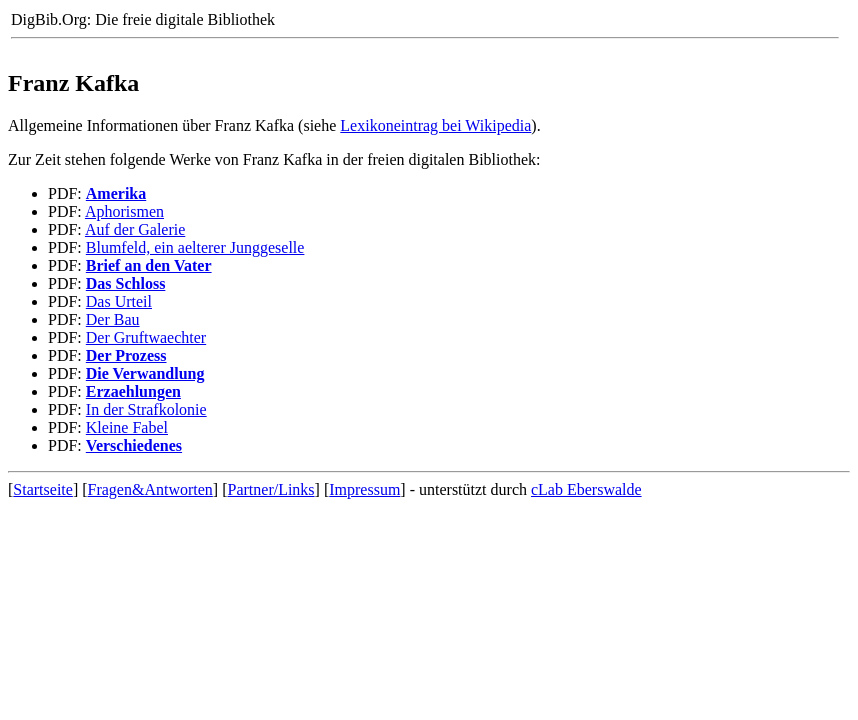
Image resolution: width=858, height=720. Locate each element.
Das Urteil (119, 301)
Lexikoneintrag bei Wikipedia (435, 125)
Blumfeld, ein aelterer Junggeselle (195, 247)
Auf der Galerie (135, 229)
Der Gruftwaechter (146, 337)
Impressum (364, 489)
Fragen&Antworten (150, 489)
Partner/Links (271, 489)
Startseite (43, 489)
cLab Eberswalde (586, 489)
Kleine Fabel (127, 427)
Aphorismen (124, 211)
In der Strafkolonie (146, 409)
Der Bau (113, 319)
